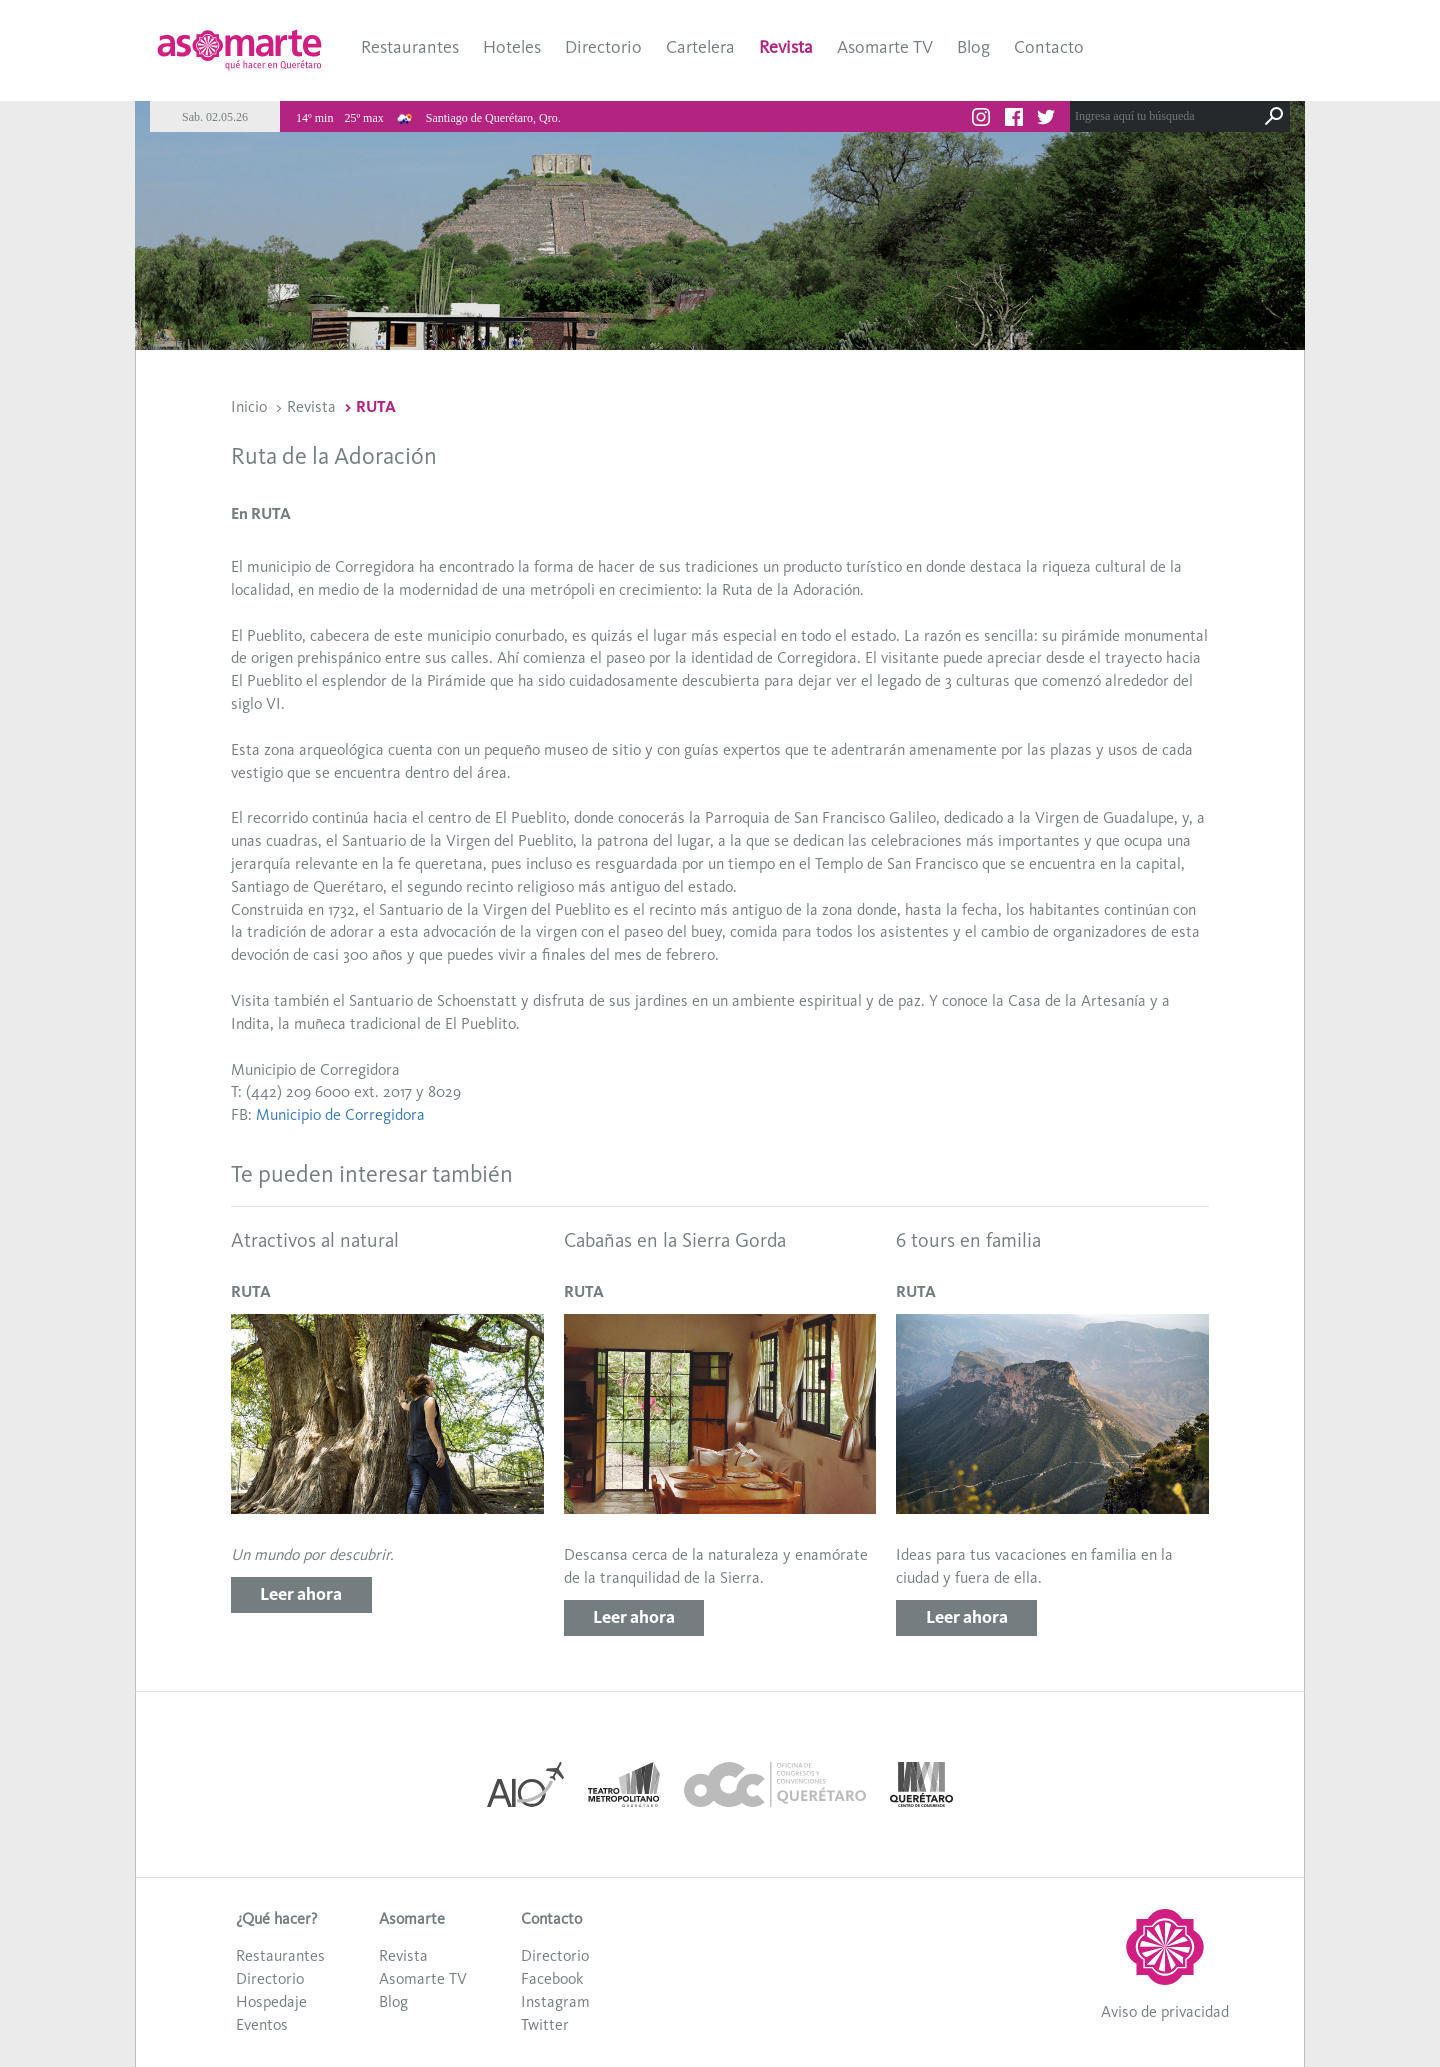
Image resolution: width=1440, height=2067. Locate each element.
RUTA (376, 406)
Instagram (555, 2001)
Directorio (603, 47)
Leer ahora (301, 1594)
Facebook (552, 1978)
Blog (973, 47)
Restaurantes (410, 47)
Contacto (1049, 47)
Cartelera (700, 47)
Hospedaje (271, 2001)
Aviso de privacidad (1165, 2011)
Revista (786, 47)
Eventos (262, 2024)
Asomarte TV (885, 47)
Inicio (249, 406)
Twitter (545, 2024)
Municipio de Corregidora (340, 1114)
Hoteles (512, 47)
